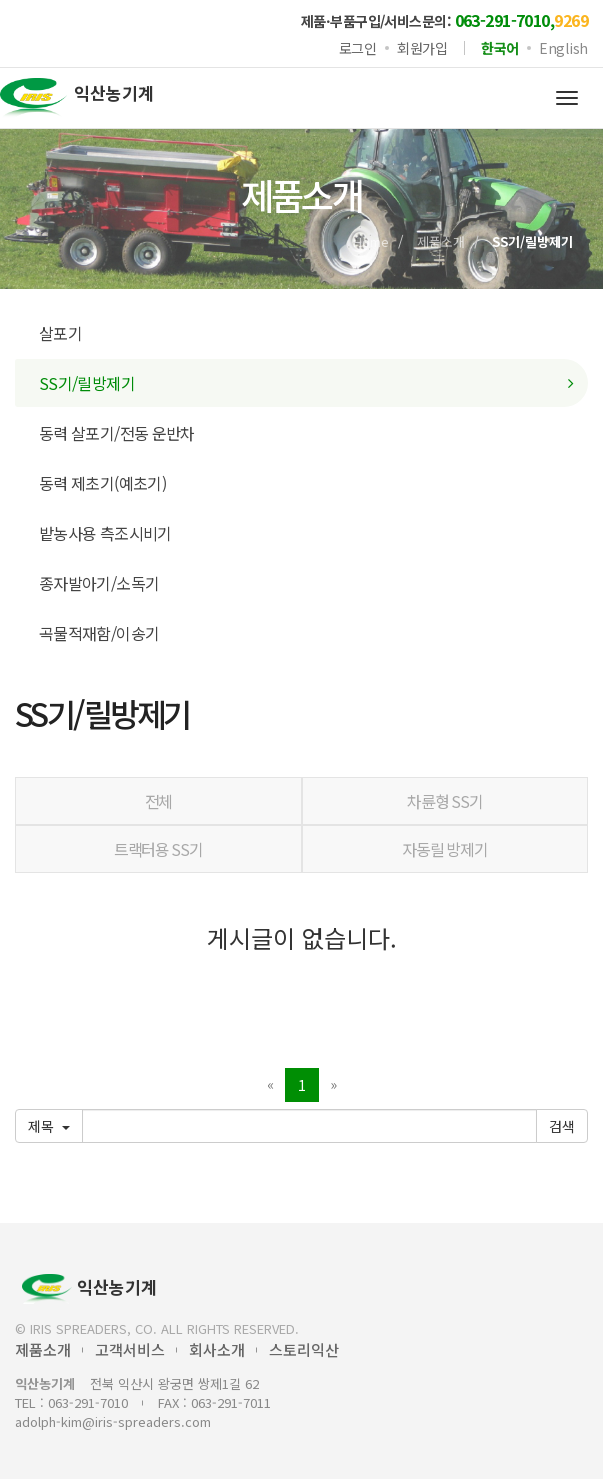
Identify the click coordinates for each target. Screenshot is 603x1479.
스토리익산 (304, 1349)
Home (371, 241)
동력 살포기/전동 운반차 (117, 433)
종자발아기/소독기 (99, 583)
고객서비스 (130, 1349)
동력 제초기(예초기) (102, 483)
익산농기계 (89, 1289)
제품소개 (441, 241)
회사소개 (217, 1349)
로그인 (358, 48)
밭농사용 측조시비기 (105, 533)
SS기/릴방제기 (87, 383)
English (563, 48)
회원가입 (422, 48)
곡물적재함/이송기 (99, 633)
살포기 (60, 333)
